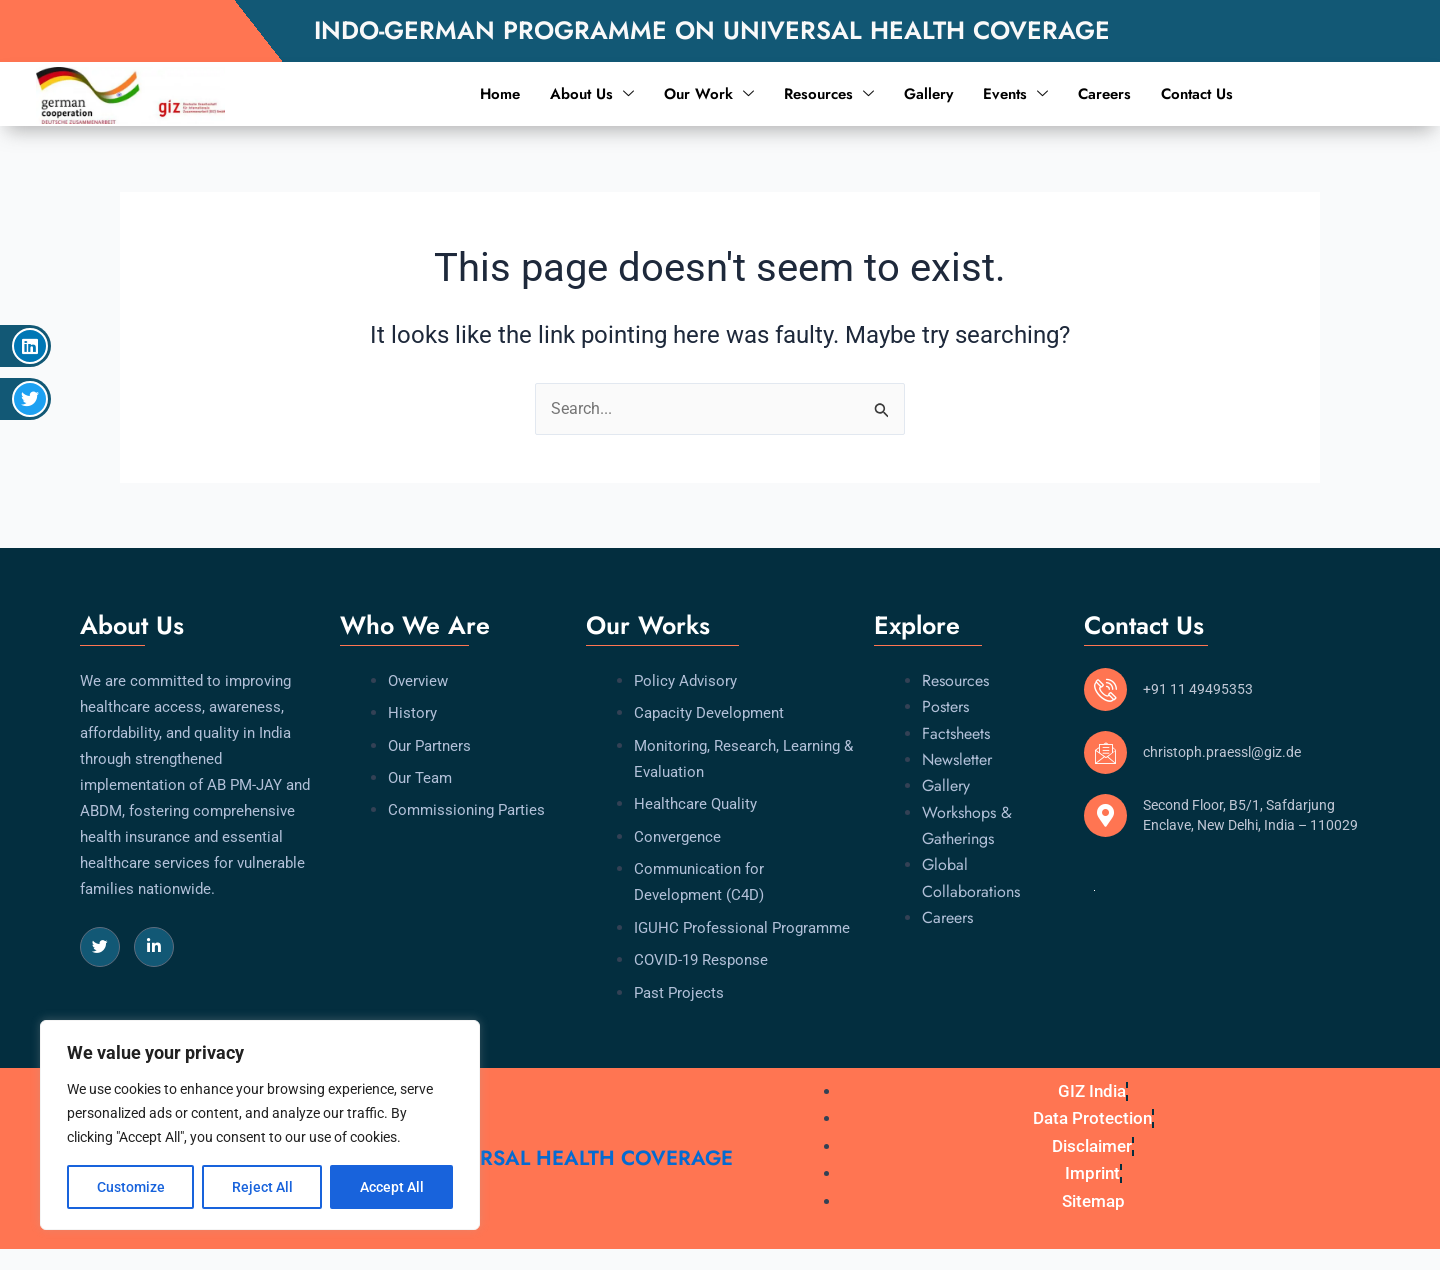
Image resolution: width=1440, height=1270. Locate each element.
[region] (260, 1125)
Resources (829, 94)
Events (1015, 94)
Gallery (928, 94)
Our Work (709, 94)
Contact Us (1197, 94)
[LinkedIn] (154, 947)
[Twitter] (100, 947)
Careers (1104, 94)
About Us (592, 94)
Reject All (262, 1187)
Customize (131, 1187)
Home (500, 94)
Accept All (392, 1187)
